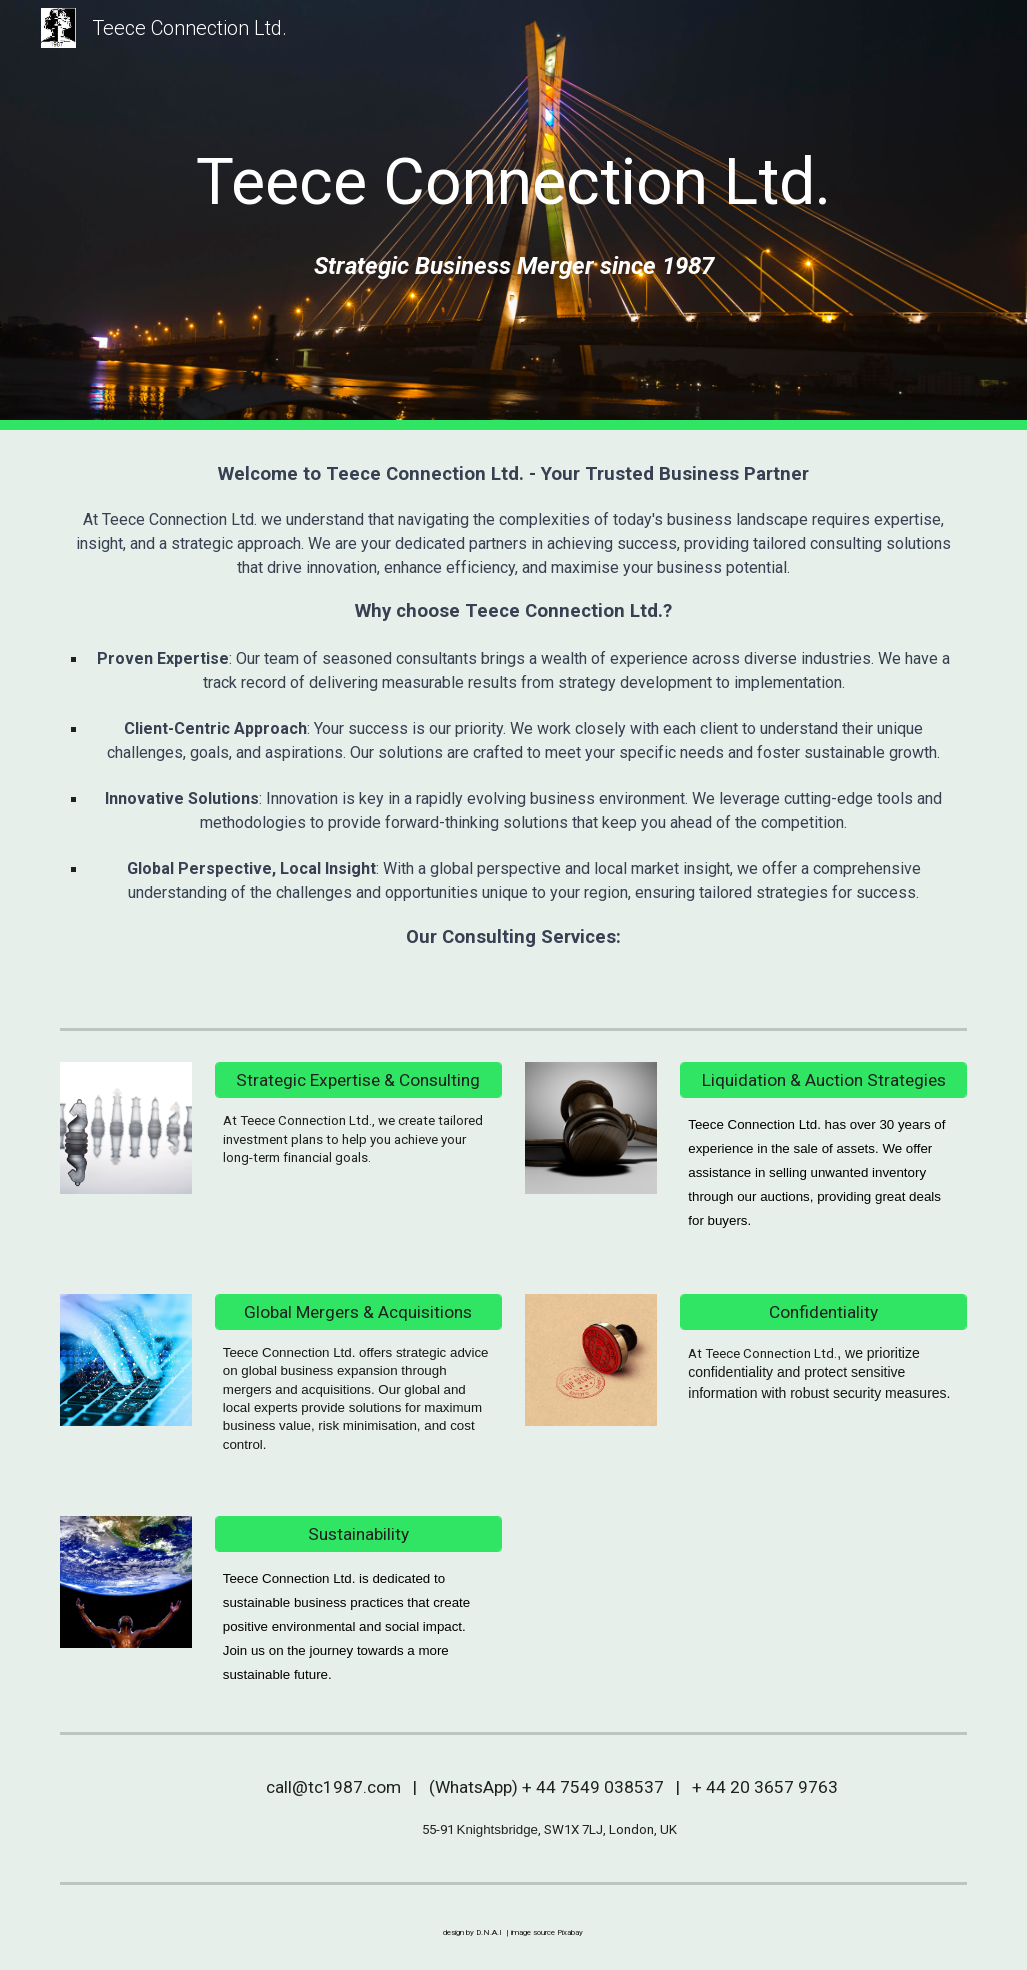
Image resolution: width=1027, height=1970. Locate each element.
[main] (514, 183)
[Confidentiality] (823, 1311)
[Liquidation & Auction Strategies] (823, 1080)
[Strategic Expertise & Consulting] (358, 1080)
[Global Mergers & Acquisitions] (358, 1311)
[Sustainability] (358, 1534)
